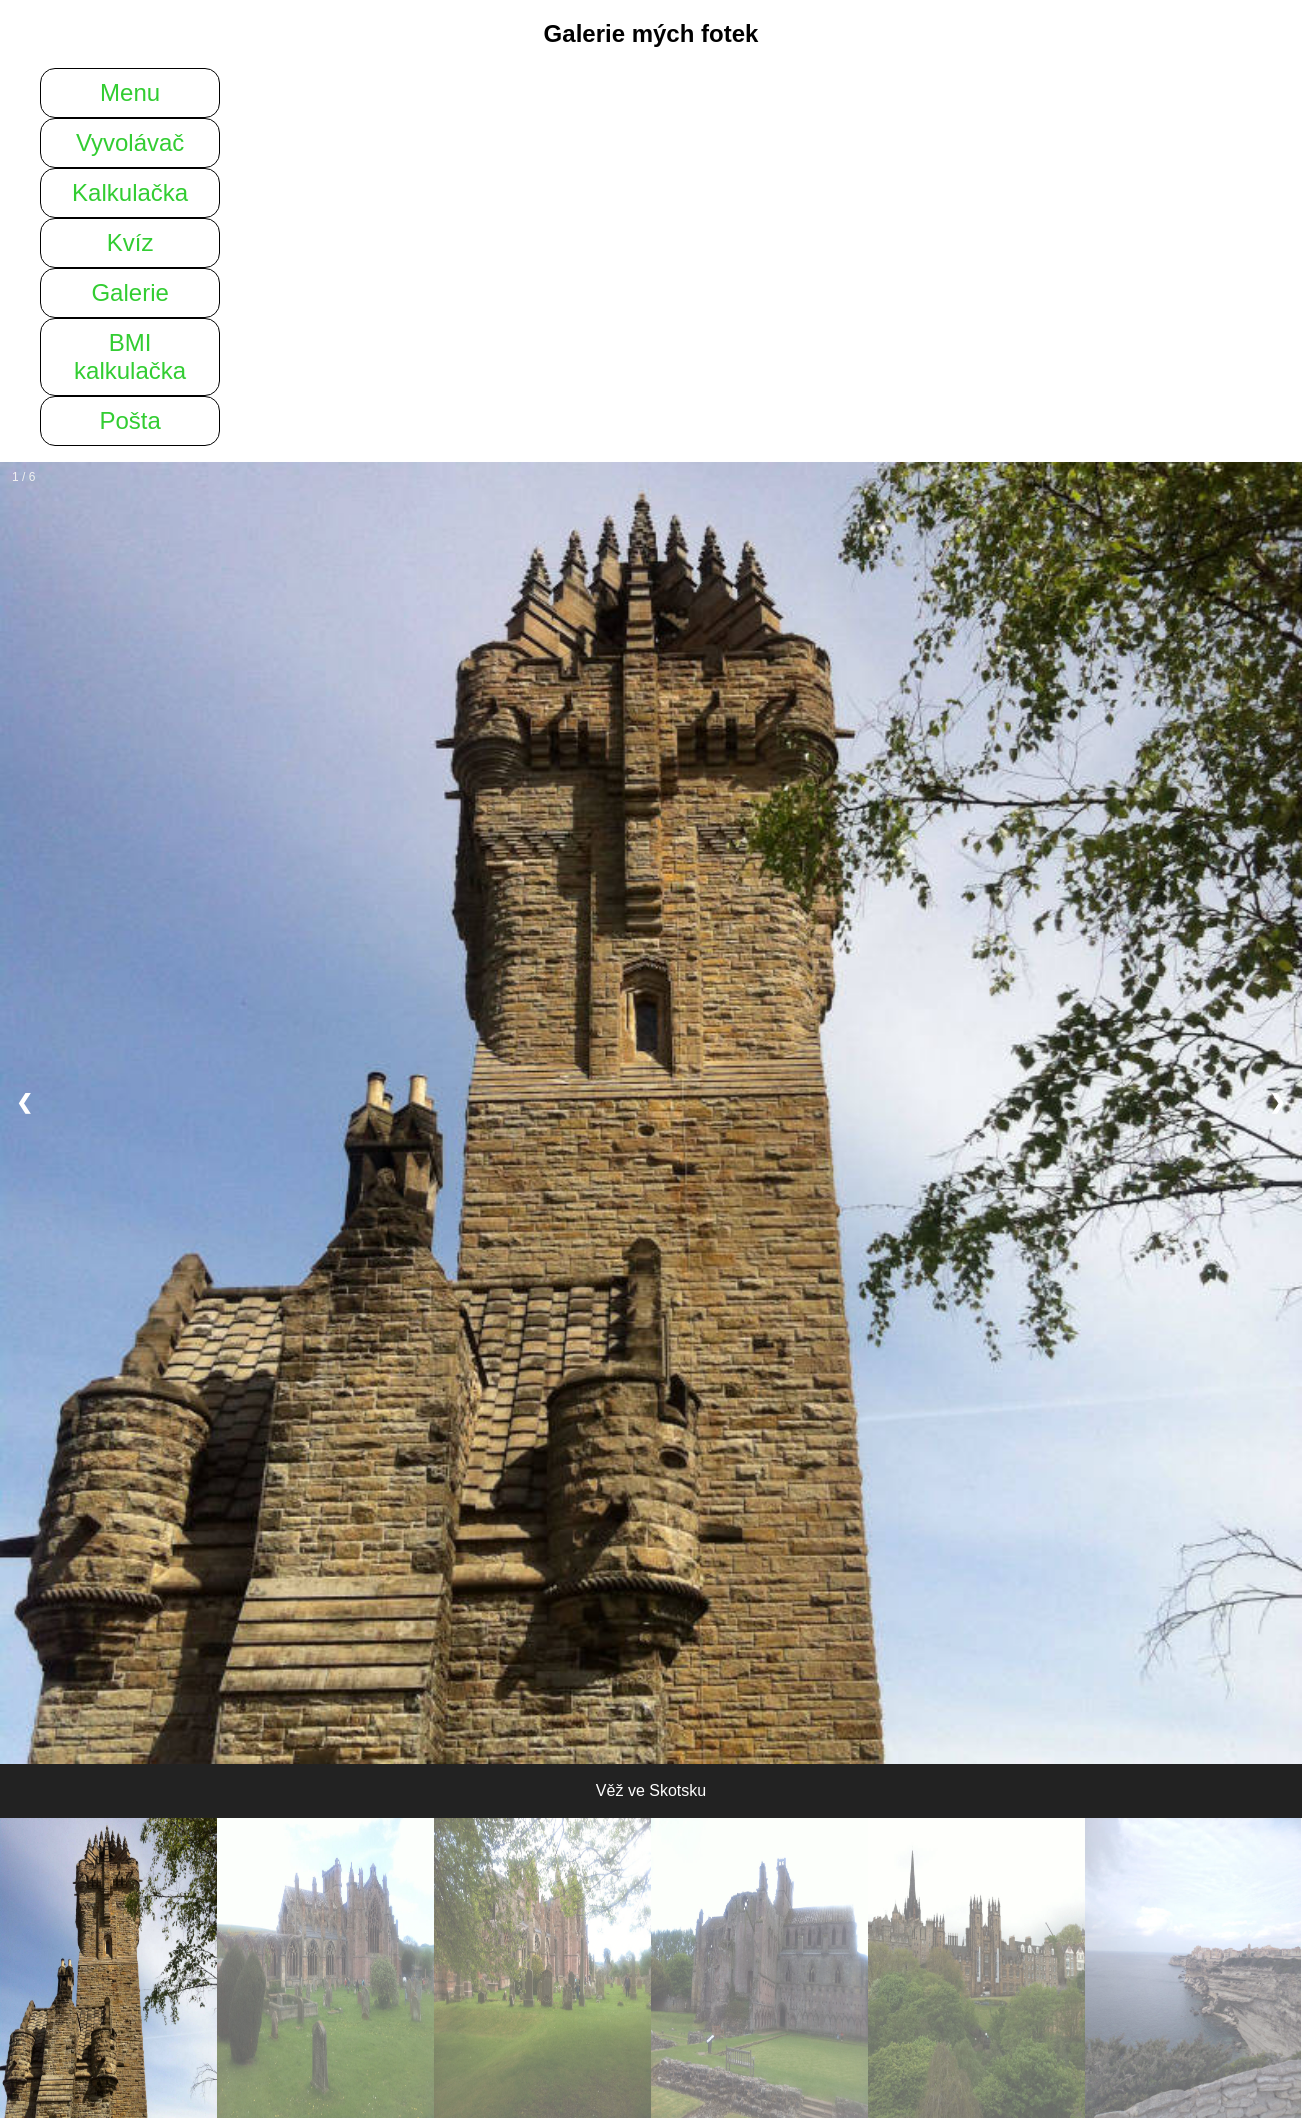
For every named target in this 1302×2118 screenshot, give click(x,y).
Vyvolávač (130, 142)
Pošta (129, 420)
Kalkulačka (130, 192)
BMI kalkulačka (130, 356)
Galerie (129, 292)
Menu (130, 92)
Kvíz (130, 242)
